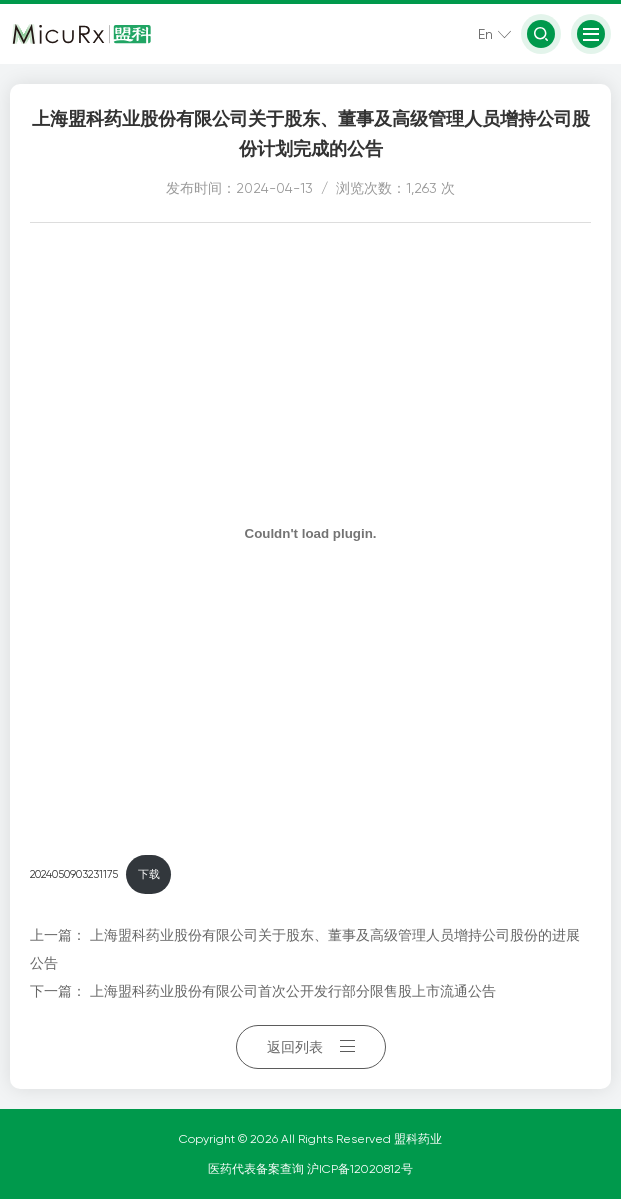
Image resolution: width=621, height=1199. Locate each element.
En (485, 34)
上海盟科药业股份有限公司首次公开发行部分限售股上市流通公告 (293, 991)
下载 (149, 874)
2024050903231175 (74, 874)
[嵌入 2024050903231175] (310, 533)
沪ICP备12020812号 (360, 1169)
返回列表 (311, 1047)
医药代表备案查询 (257, 1169)
